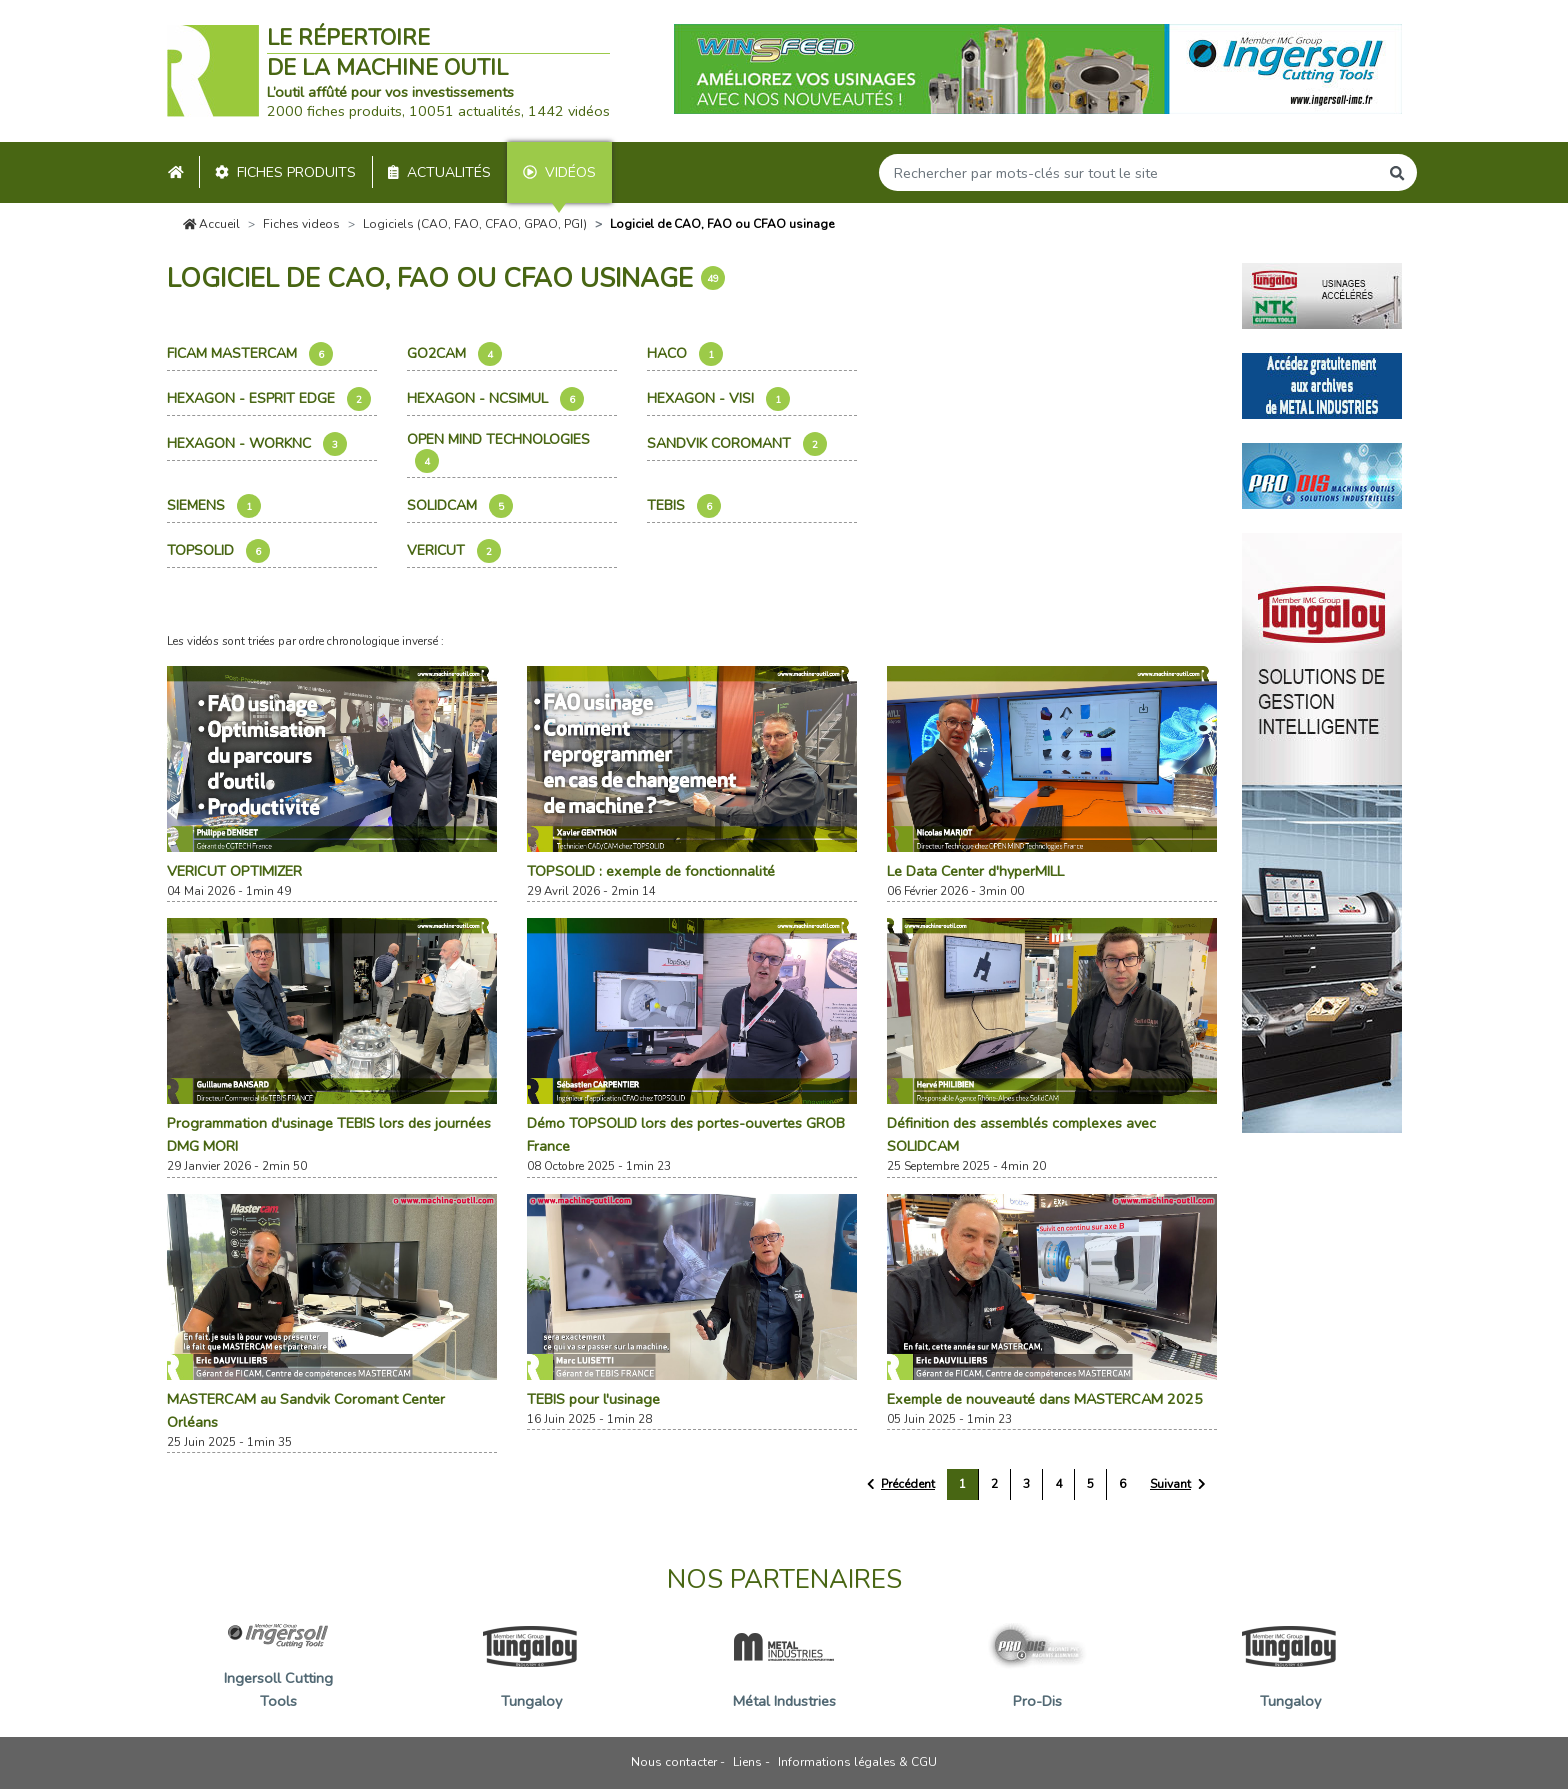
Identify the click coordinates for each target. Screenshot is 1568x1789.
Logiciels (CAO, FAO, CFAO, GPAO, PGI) (475, 224)
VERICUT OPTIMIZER (234, 871)
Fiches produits (285, 172)
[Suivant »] (1178, 1484)
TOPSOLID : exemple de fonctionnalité (651, 871)
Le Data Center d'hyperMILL (975, 871)
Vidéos (559, 172)
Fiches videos (301, 224)
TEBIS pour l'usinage (593, 1399)
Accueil (212, 224)
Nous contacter (674, 1762)
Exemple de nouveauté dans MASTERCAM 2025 (1045, 1399)
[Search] (1129, 172)
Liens (747, 1762)
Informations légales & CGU (857, 1762)
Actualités (439, 172)
